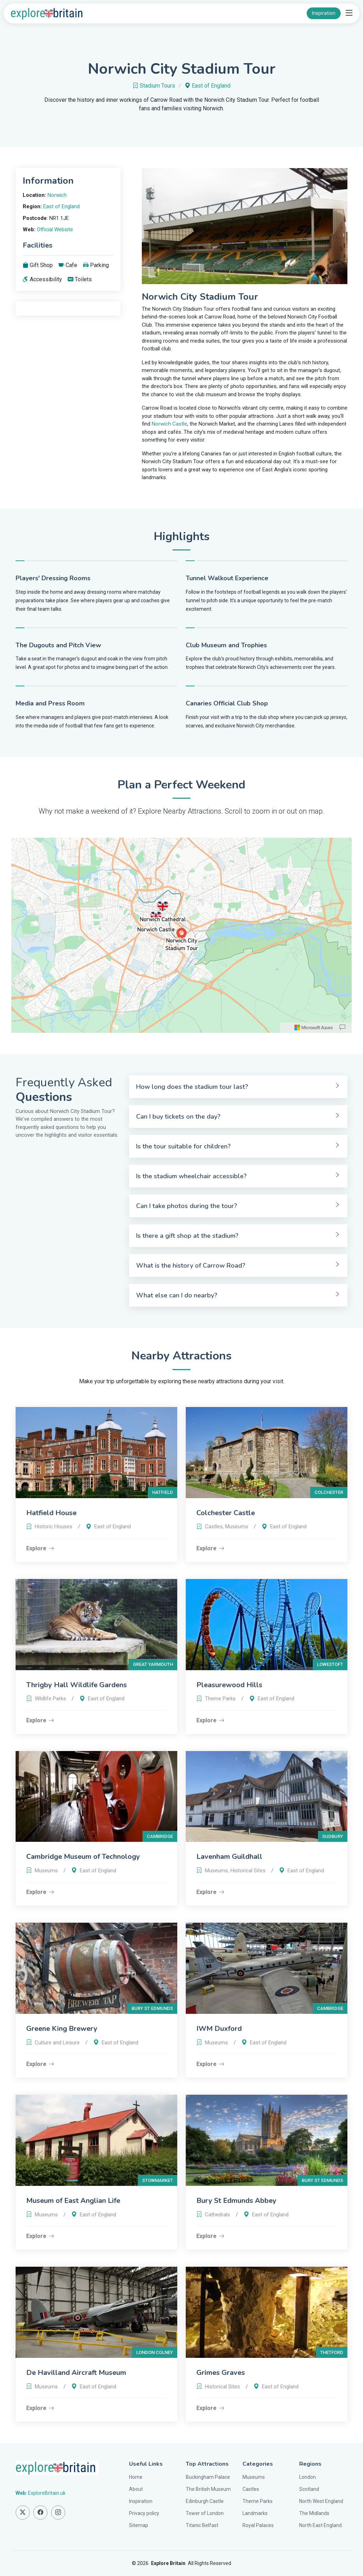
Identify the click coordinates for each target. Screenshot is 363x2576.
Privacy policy (144, 2513)
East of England (211, 85)
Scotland (309, 2489)
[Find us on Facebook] (40, 2512)
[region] (181, 935)
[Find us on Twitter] (23, 2512)
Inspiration (323, 13)
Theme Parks (257, 2501)
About (136, 2489)
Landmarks (255, 2513)
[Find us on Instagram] (58, 2512)
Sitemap (138, 2525)
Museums (253, 2477)
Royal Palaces (258, 2525)
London (307, 2477)
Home (136, 2477)
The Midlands (314, 2513)
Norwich (57, 195)
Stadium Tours (157, 85)
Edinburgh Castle (205, 2501)
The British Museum (208, 2489)
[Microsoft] (313, 1027)
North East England (320, 2525)
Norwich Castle (169, 424)
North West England (321, 2501)
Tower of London (205, 2513)
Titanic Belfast (202, 2525)
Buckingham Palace (208, 2477)
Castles (250, 2489)
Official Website (55, 229)
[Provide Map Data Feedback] (342, 1027)
